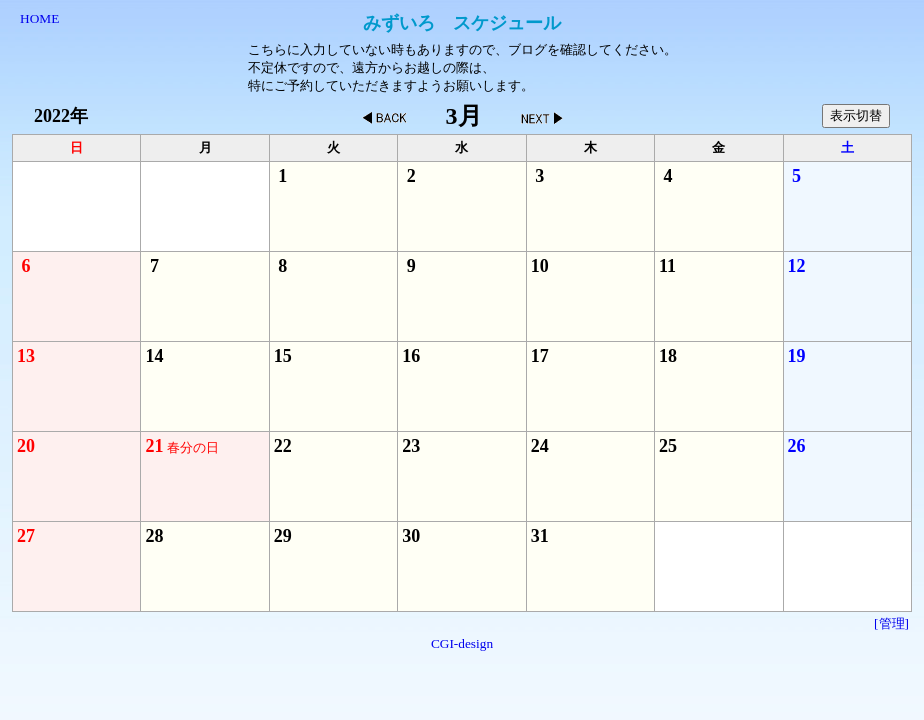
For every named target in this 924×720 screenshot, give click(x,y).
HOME (39, 18)
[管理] (891, 623)
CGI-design (462, 643)
